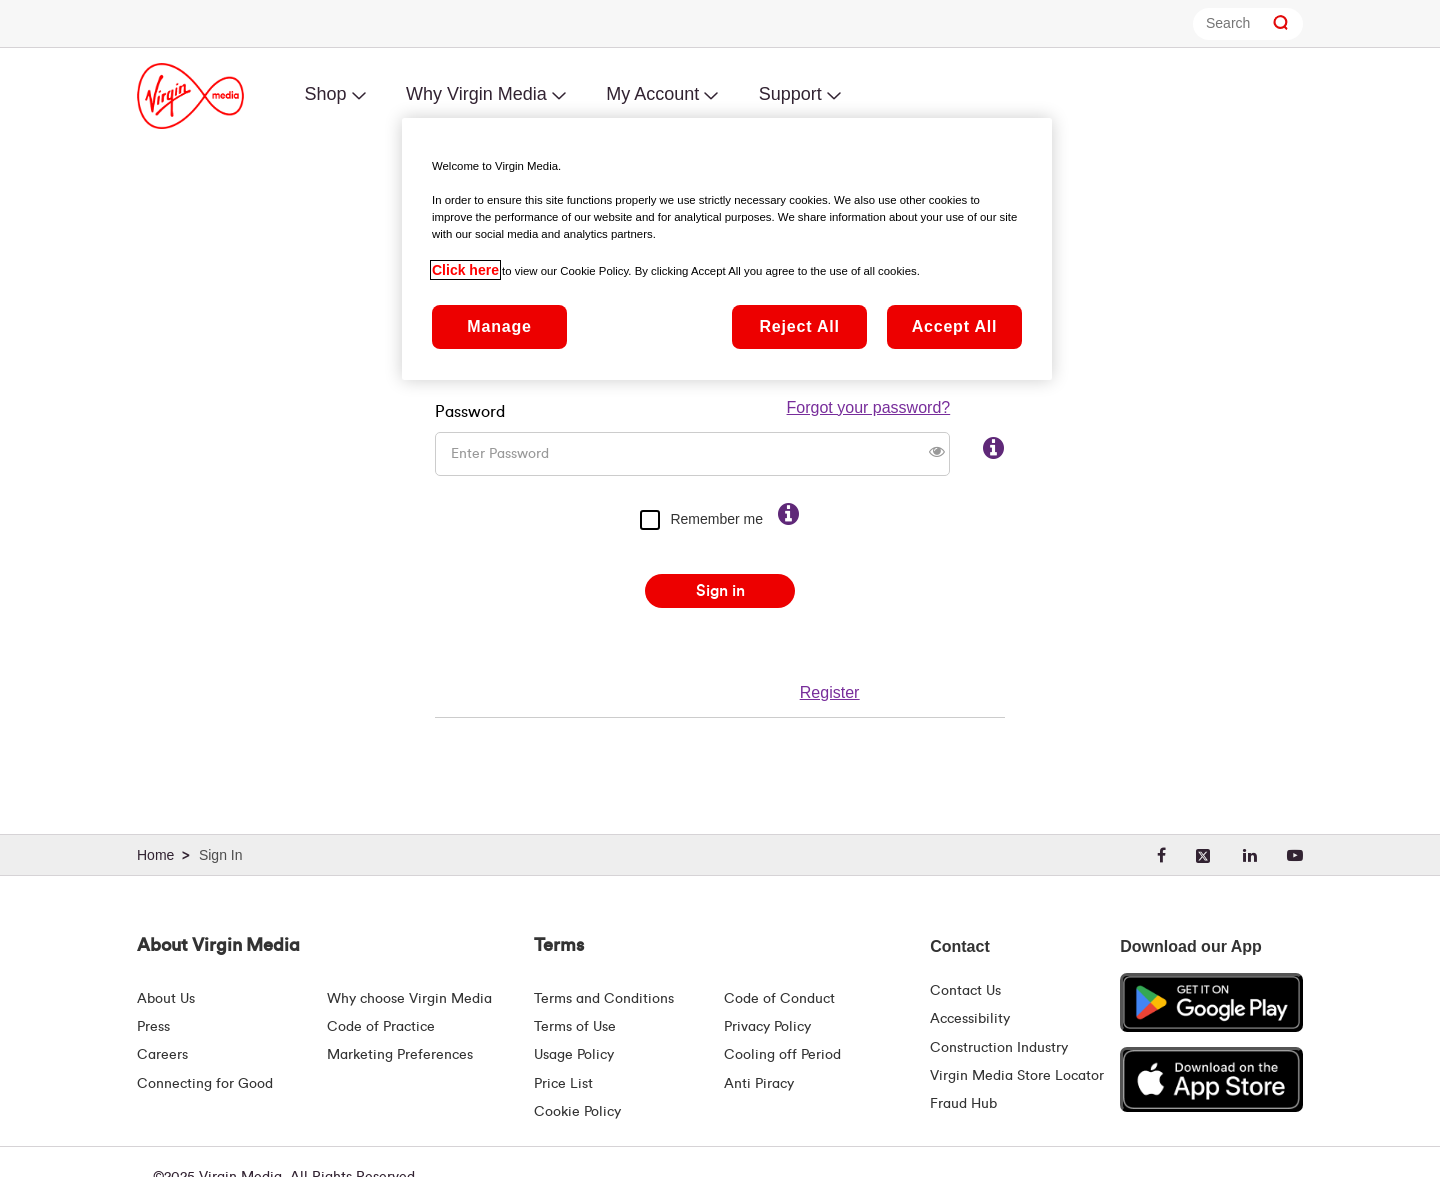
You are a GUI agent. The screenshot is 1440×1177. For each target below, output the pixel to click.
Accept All (955, 326)
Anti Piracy (759, 1084)
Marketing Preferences (400, 1055)
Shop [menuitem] (325, 94)
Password (470, 386)
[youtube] (1295, 855)
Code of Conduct (779, 999)
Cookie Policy (577, 1112)
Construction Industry (999, 1048)
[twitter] (1204, 856)
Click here (465, 270)
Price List (563, 1084)
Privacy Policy (767, 1027)
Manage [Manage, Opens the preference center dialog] (499, 326)
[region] (727, 249)
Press (153, 1027)
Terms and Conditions (604, 999)
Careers (162, 1055)
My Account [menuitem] (652, 94)
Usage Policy (574, 1055)
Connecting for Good (205, 1084)
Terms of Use (575, 1027)
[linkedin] (1250, 855)
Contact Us (965, 991)
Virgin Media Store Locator (1017, 1076)
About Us (166, 999)
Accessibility (970, 1019)
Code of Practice (381, 1027)
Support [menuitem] (790, 94)
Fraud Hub (963, 1104)
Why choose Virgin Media (409, 999)
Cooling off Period (782, 1055)
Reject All (799, 326)
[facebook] (1161, 855)
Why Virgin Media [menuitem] (476, 94)
